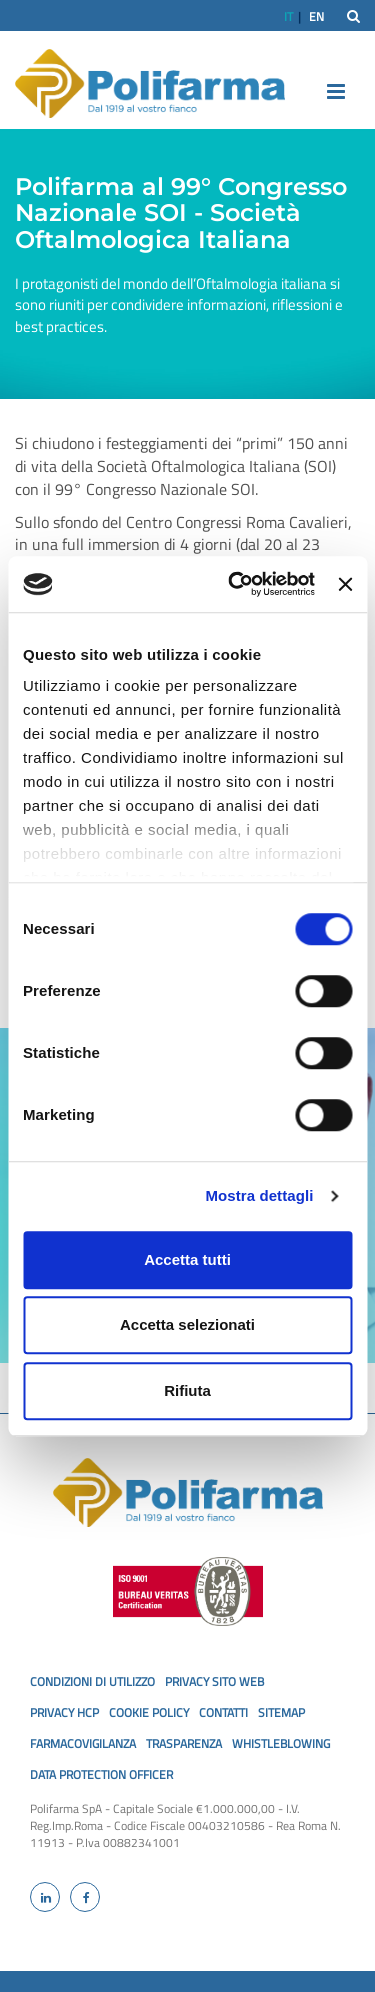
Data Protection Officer (101, 1774)
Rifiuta (187, 1390)
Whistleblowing (281, 1743)
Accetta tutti (187, 1259)
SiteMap (281, 1712)
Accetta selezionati (187, 1324)
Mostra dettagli (259, 1195)
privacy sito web (214, 1681)
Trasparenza (184, 1743)
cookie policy (149, 1712)
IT (288, 16)
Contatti (223, 1712)
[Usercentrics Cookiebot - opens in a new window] (235, 584)
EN (316, 16)
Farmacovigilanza (83, 1743)
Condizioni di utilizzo (92, 1681)
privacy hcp (64, 1712)
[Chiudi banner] (345, 584)
